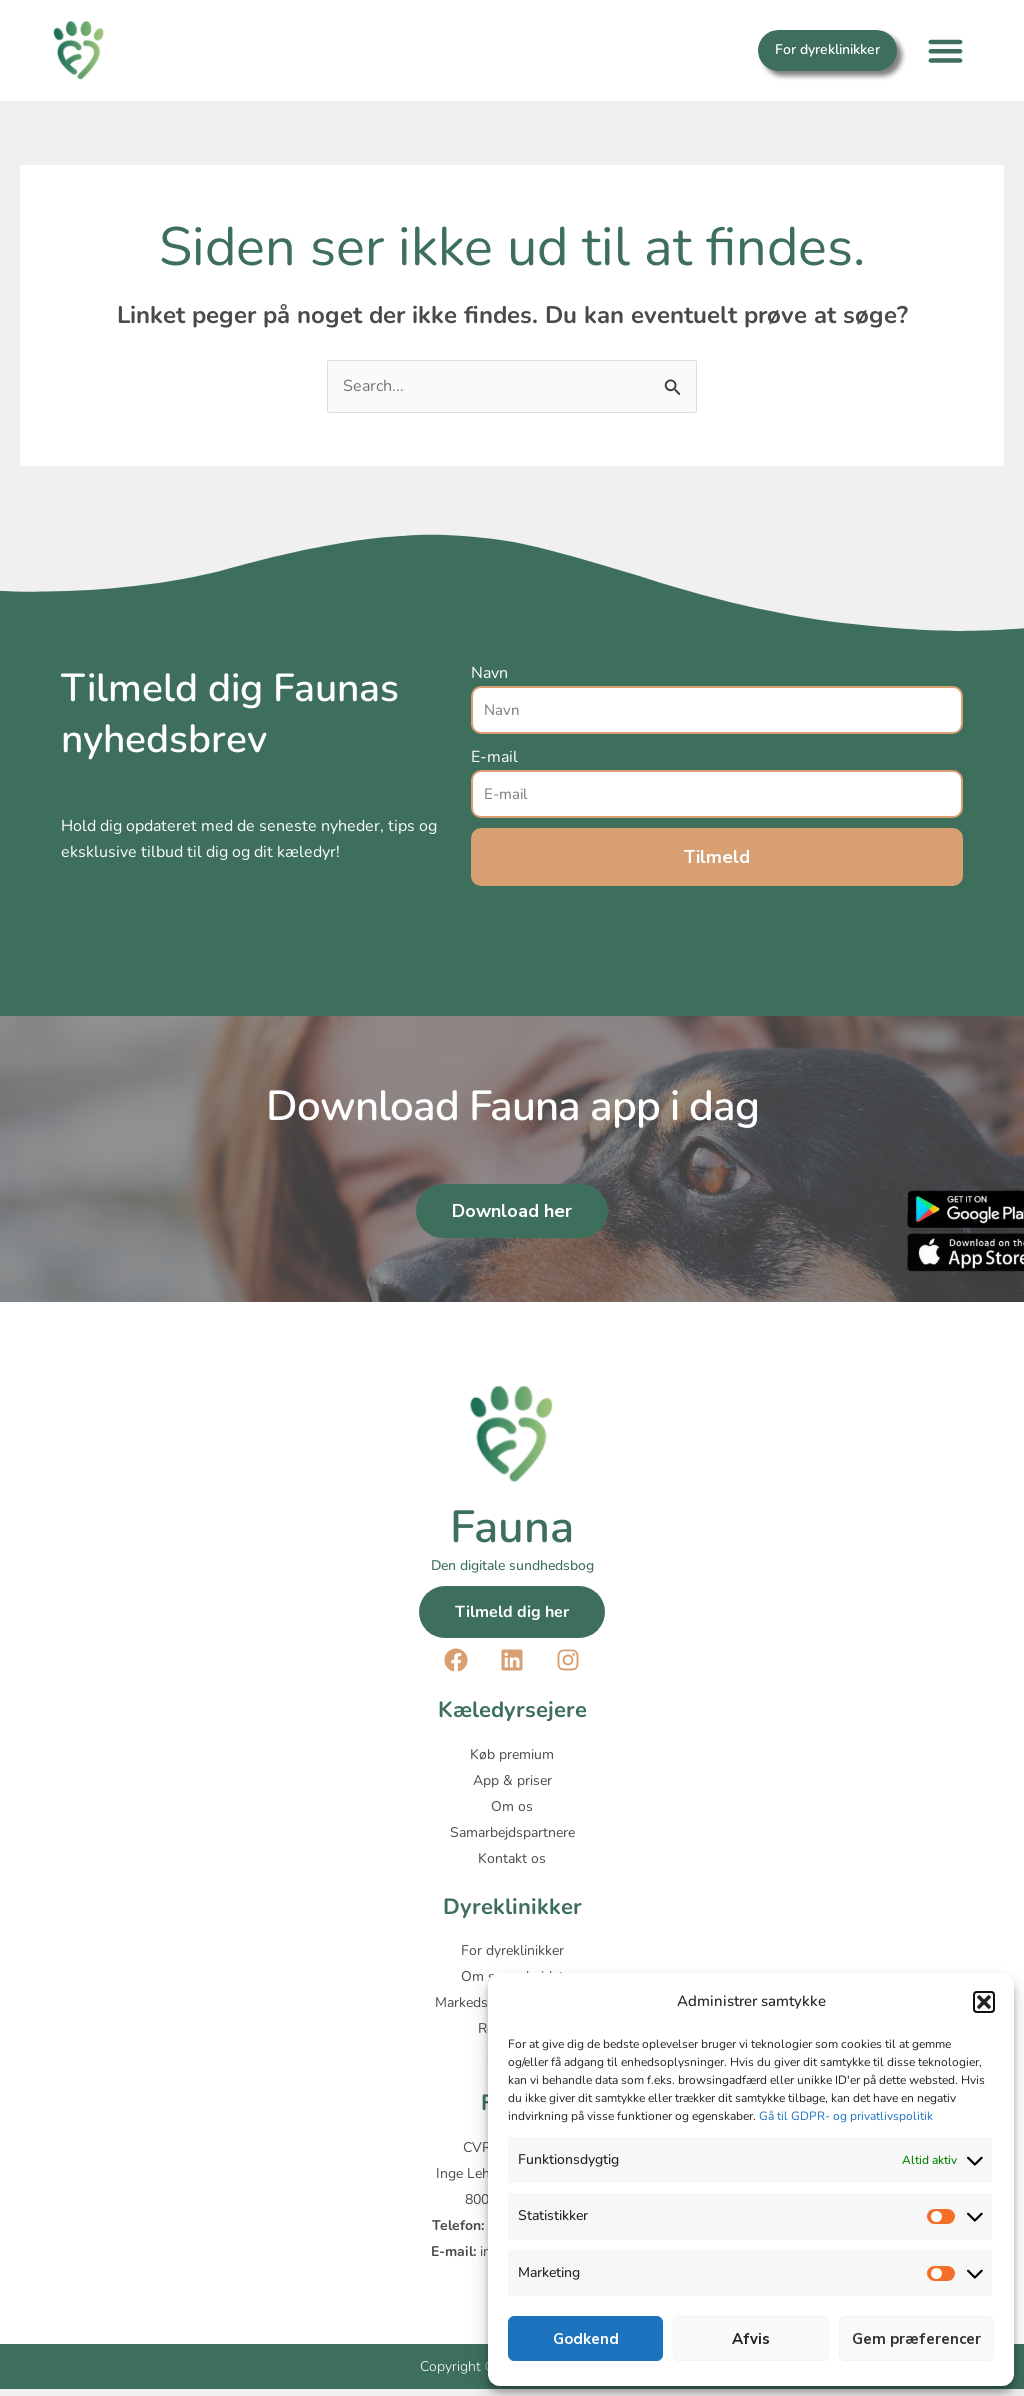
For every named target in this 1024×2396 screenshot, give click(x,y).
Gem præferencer (916, 2339)
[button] (984, 2002)
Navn (489, 673)
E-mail (494, 757)
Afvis (751, 2339)
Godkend (586, 2339)
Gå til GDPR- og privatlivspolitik (846, 2116)
